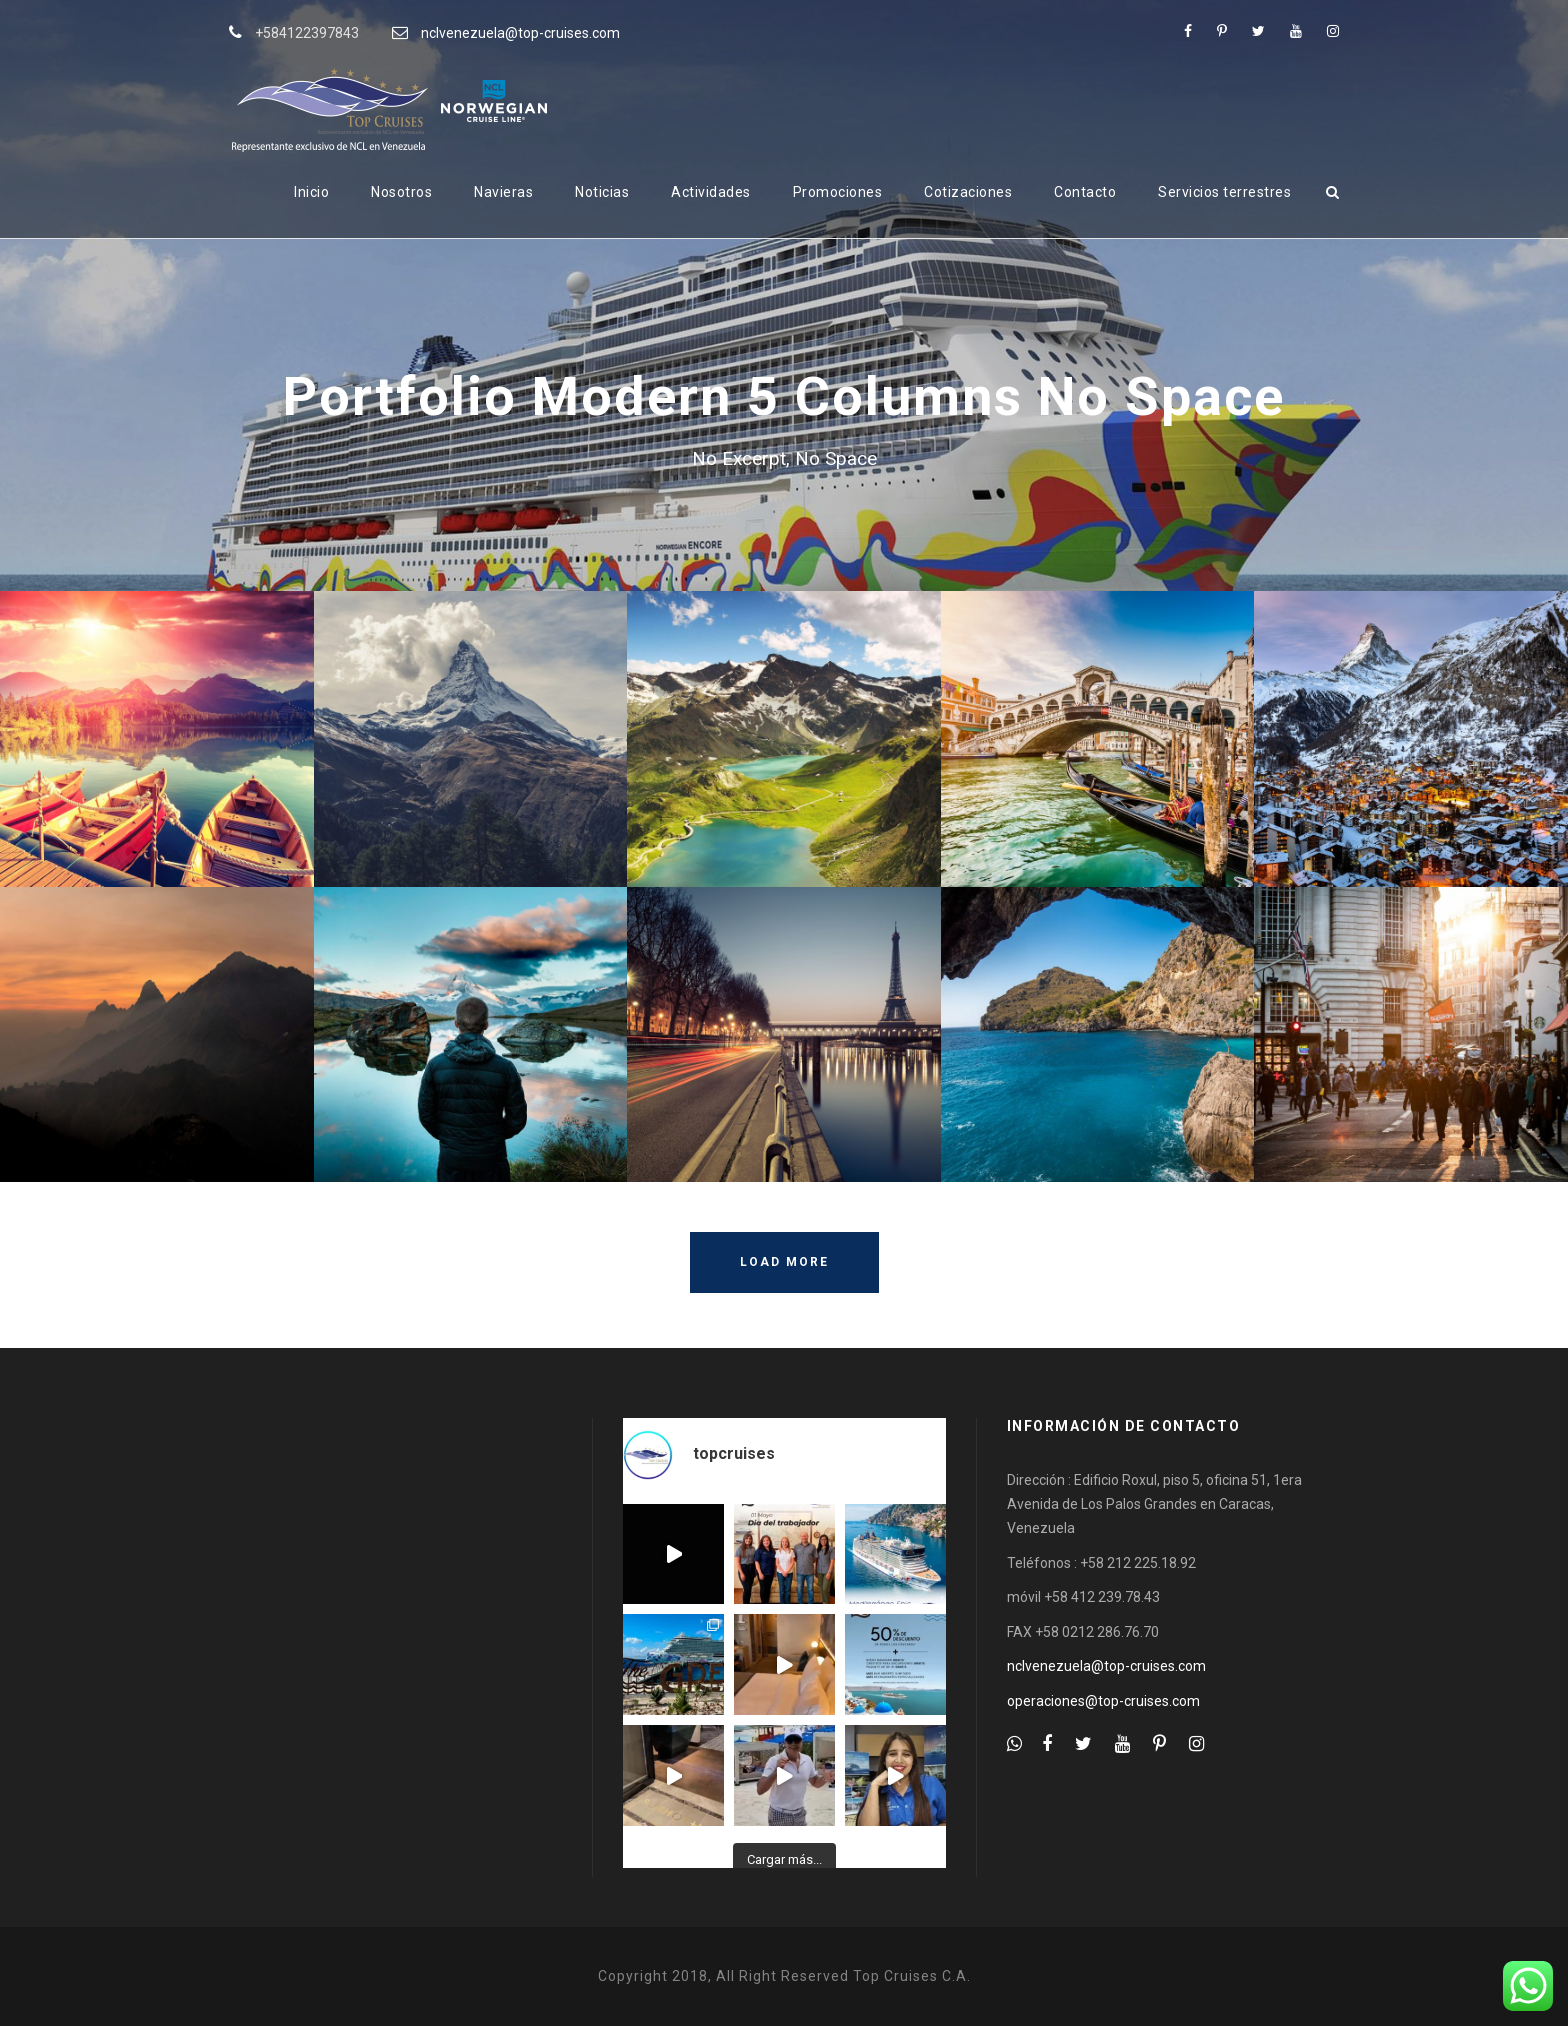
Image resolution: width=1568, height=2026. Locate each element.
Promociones (838, 192)
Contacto (1085, 192)
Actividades (711, 192)
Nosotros (401, 192)
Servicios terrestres (1224, 192)
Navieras (503, 192)
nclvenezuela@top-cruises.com (520, 33)
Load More (784, 1262)
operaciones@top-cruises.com (1103, 1701)
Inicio (311, 192)
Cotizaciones (968, 192)
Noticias (602, 192)
